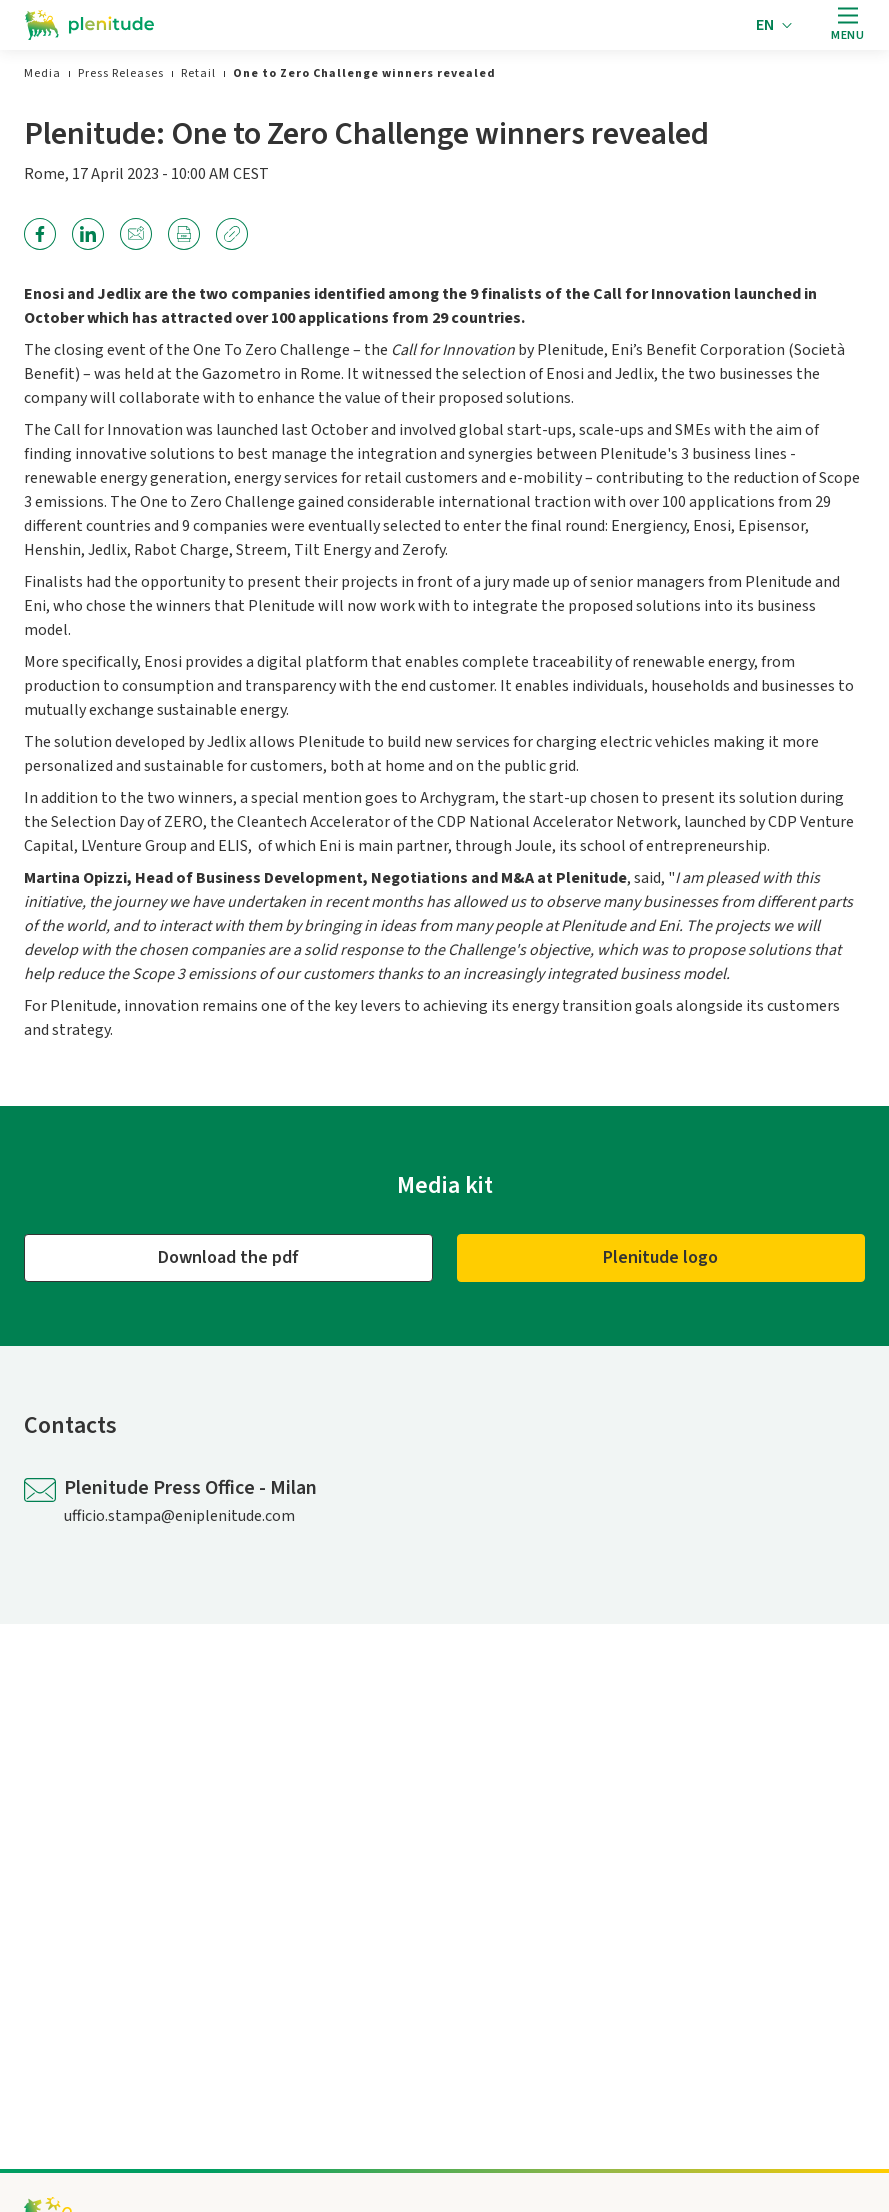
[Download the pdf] (228, 1258)
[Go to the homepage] (89, 25)
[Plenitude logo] (661, 1258)
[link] (42, 73)
